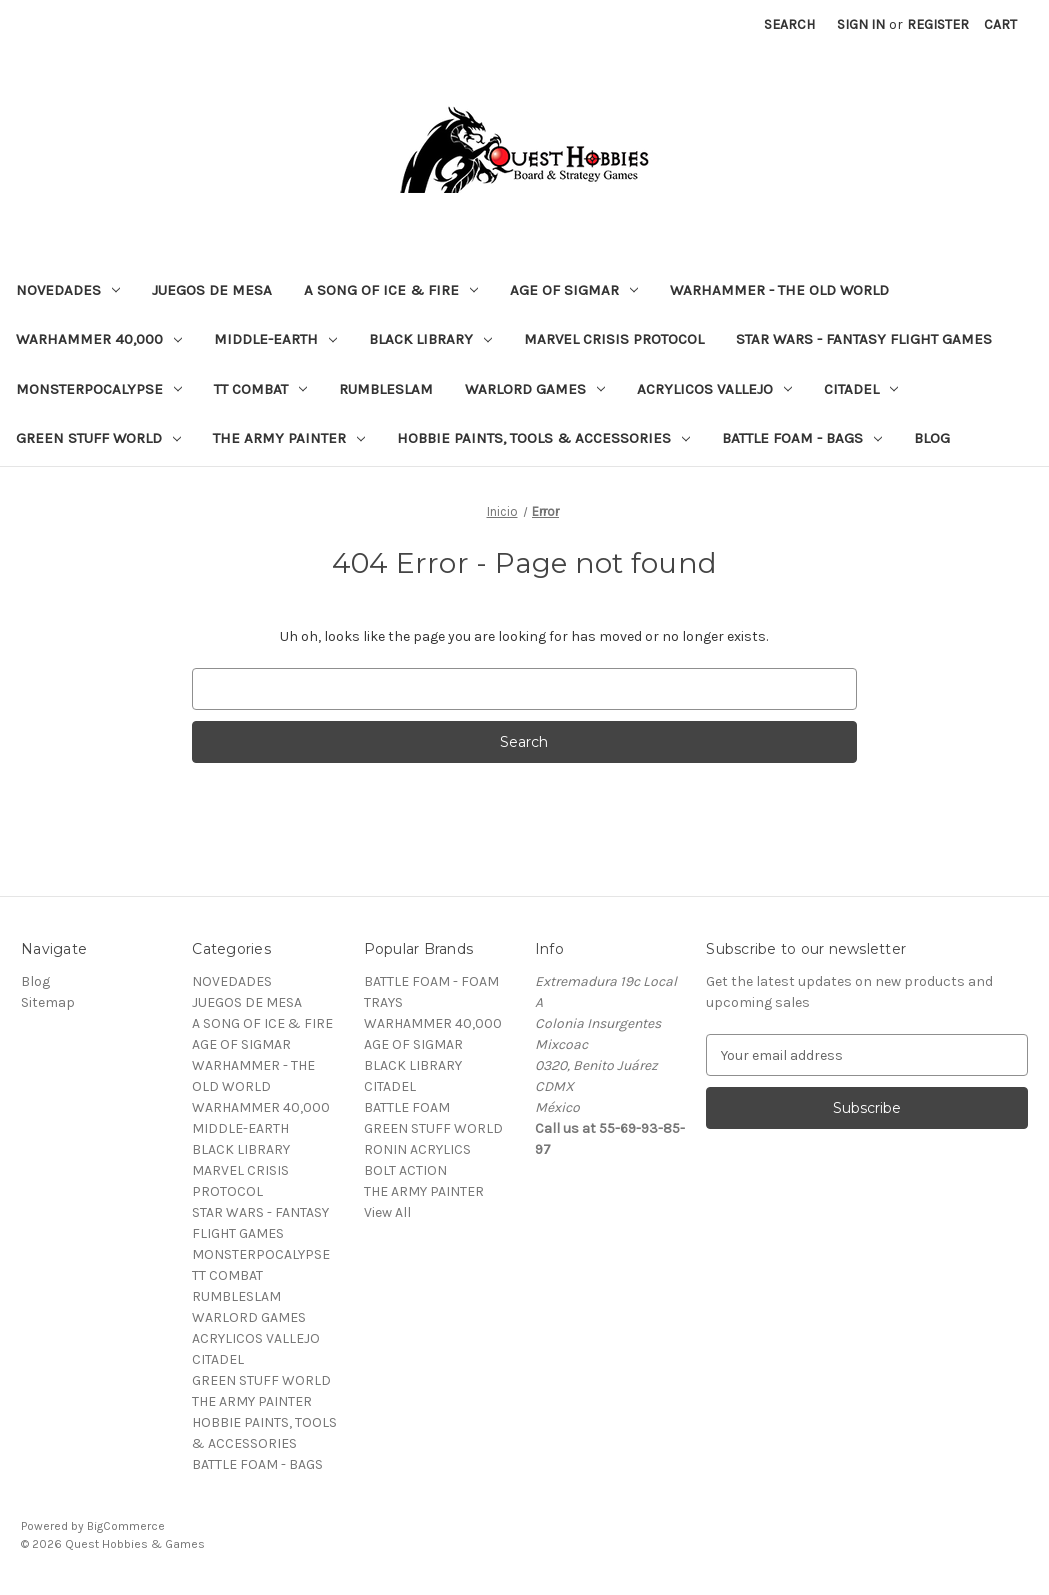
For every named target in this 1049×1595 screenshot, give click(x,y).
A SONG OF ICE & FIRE (391, 290)
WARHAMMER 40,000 (99, 339)
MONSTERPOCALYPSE (99, 389)
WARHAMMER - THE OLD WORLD (779, 290)
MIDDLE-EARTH (275, 339)
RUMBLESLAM (386, 389)
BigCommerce (126, 1526)
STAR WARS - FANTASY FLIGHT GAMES (864, 339)
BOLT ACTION (405, 1170)
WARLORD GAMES (535, 389)
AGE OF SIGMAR (574, 290)
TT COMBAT (260, 389)
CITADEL (861, 389)
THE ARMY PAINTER (289, 438)
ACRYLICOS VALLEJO (714, 389)
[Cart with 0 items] (1000, 24)
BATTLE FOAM (407, 1107)
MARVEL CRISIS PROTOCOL (614, 339)
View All (387, 1212)
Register (938, 24)
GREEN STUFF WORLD (98, 438)
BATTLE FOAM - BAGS (802, 438)
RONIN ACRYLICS (417, 1149)
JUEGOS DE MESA (212, 290)
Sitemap (48, 1002)
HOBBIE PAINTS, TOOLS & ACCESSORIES (543, 438)
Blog (932, 438)
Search (789, 24)
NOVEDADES (68, 290)
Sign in (861, 24)
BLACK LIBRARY (430, 339)
